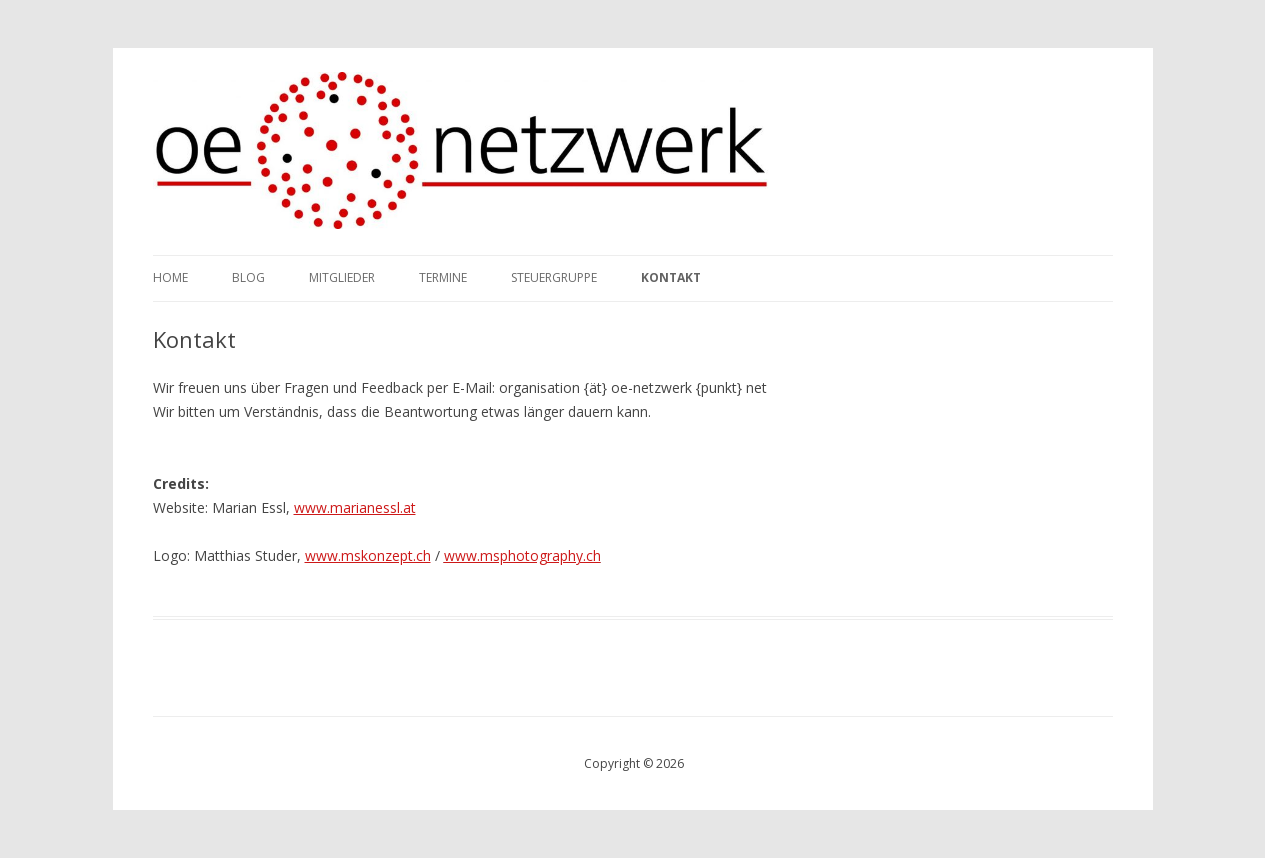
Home (170, 277)
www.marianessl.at (355, 507)
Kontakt (671, 277)
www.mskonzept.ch (368, 555)
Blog (248, 277)
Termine (443, 277)
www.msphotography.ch (522, 555)
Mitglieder (342, 277)
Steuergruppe (554, 277)
